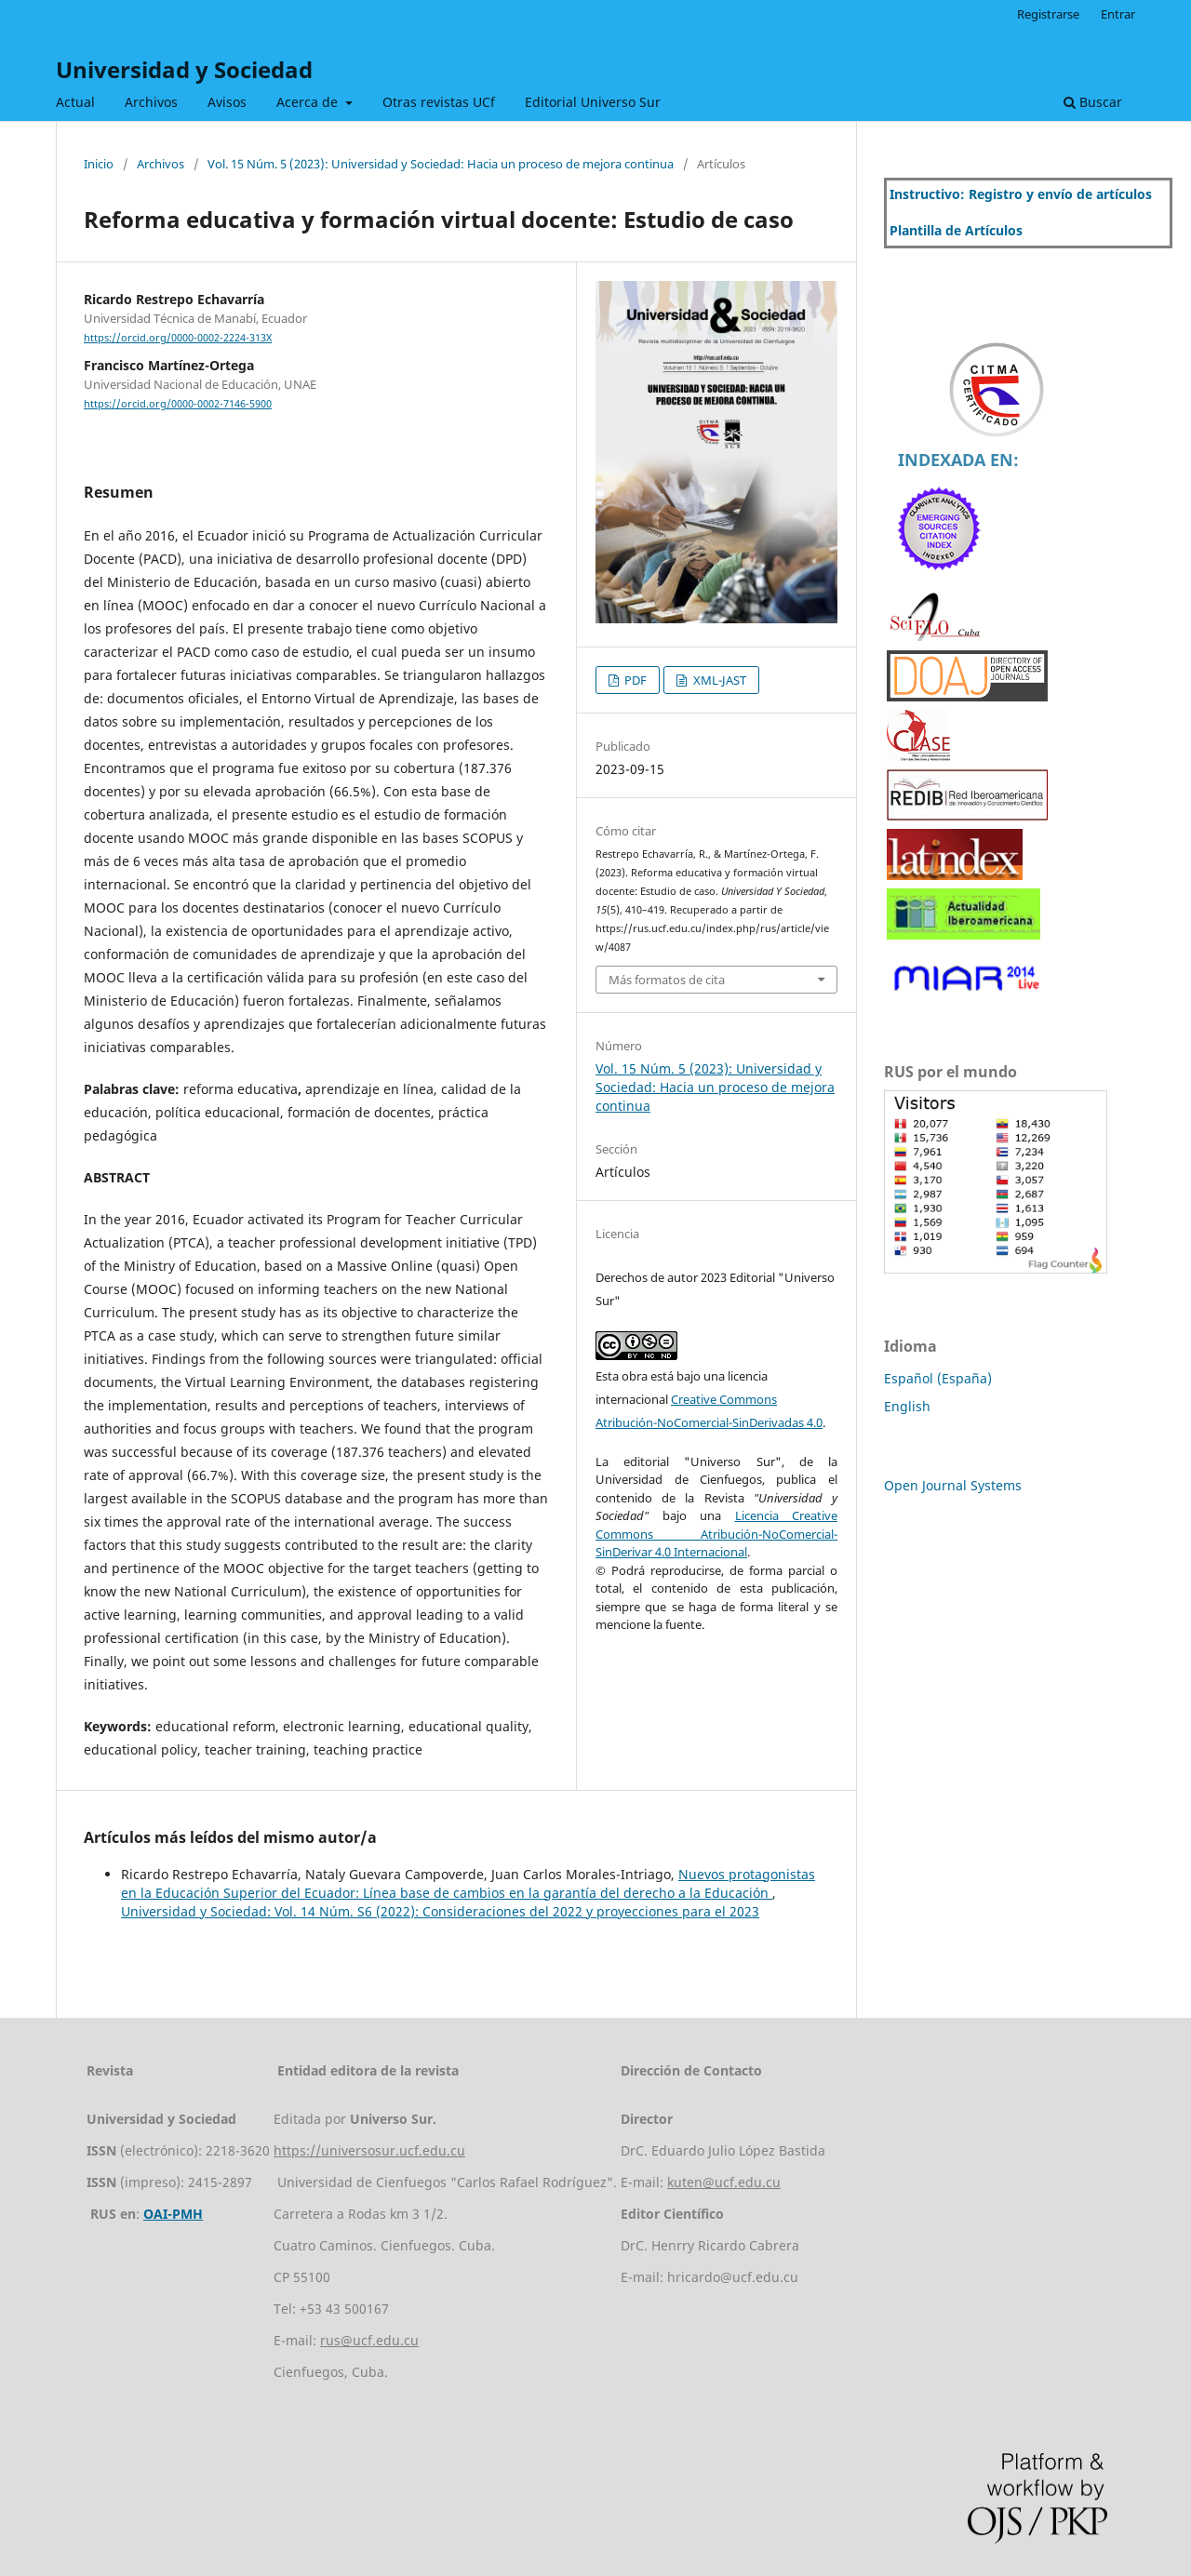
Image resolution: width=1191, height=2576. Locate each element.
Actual (75, 102)
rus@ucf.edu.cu (369, 2340)
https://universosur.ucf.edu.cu (369, 2150)
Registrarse (1048, 14)
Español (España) (938, 1378)
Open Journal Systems (953, 1485)
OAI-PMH (173, 2213)
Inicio (99, 163)
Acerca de (308, 102)
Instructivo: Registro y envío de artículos (1021, 194)
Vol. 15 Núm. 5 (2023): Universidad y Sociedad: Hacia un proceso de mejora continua (440, 163)
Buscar (1093, 102)
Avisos (227, 102)
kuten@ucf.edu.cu (724, 2182)
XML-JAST (718, 680)
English (907, 1406)
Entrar (1118, 14)
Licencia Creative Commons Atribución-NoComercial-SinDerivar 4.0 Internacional (716, 1533)
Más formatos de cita (667, 979)
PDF (634, 680)
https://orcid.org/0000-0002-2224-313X (178, 337)
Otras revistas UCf (438, 102)
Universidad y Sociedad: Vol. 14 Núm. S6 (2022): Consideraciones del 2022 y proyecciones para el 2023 (440, 1911)
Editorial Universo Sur (593, 102)
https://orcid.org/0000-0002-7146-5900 (178, 403)
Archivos (151, 102)
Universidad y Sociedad (184, 69)
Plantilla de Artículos (956, 230)
